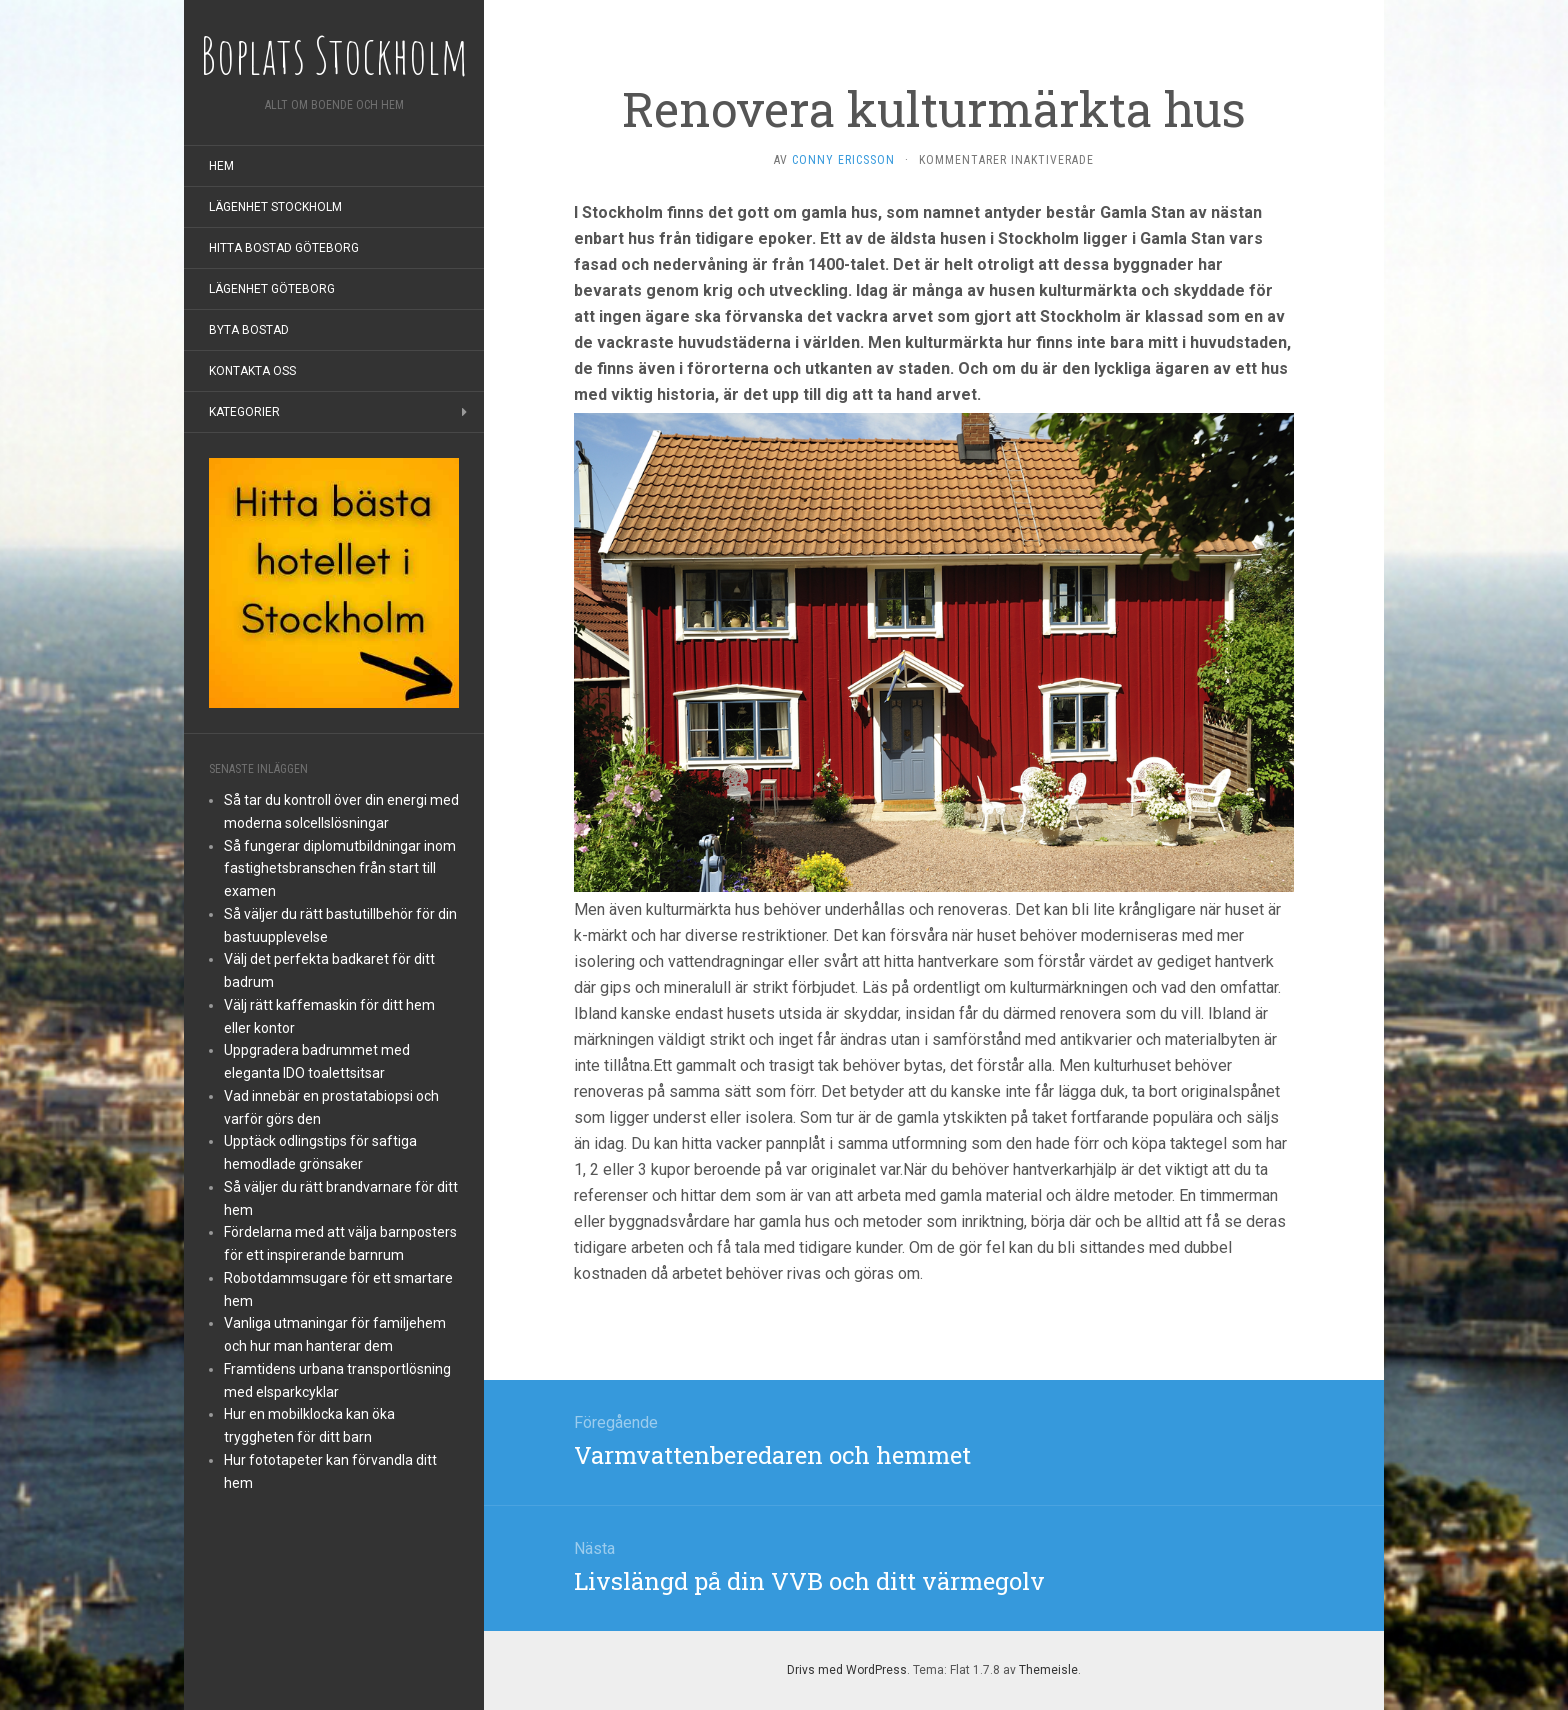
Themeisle (1048, 1670)
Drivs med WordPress (847, 1670)
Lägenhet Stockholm (275, 207)
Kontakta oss (252, 371)
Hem (221, 166)
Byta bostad (249, 330)
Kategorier (244, 412)
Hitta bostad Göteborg (284, 248)
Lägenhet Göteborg (272, 289)
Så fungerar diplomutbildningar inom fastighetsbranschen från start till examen (340, 869)
